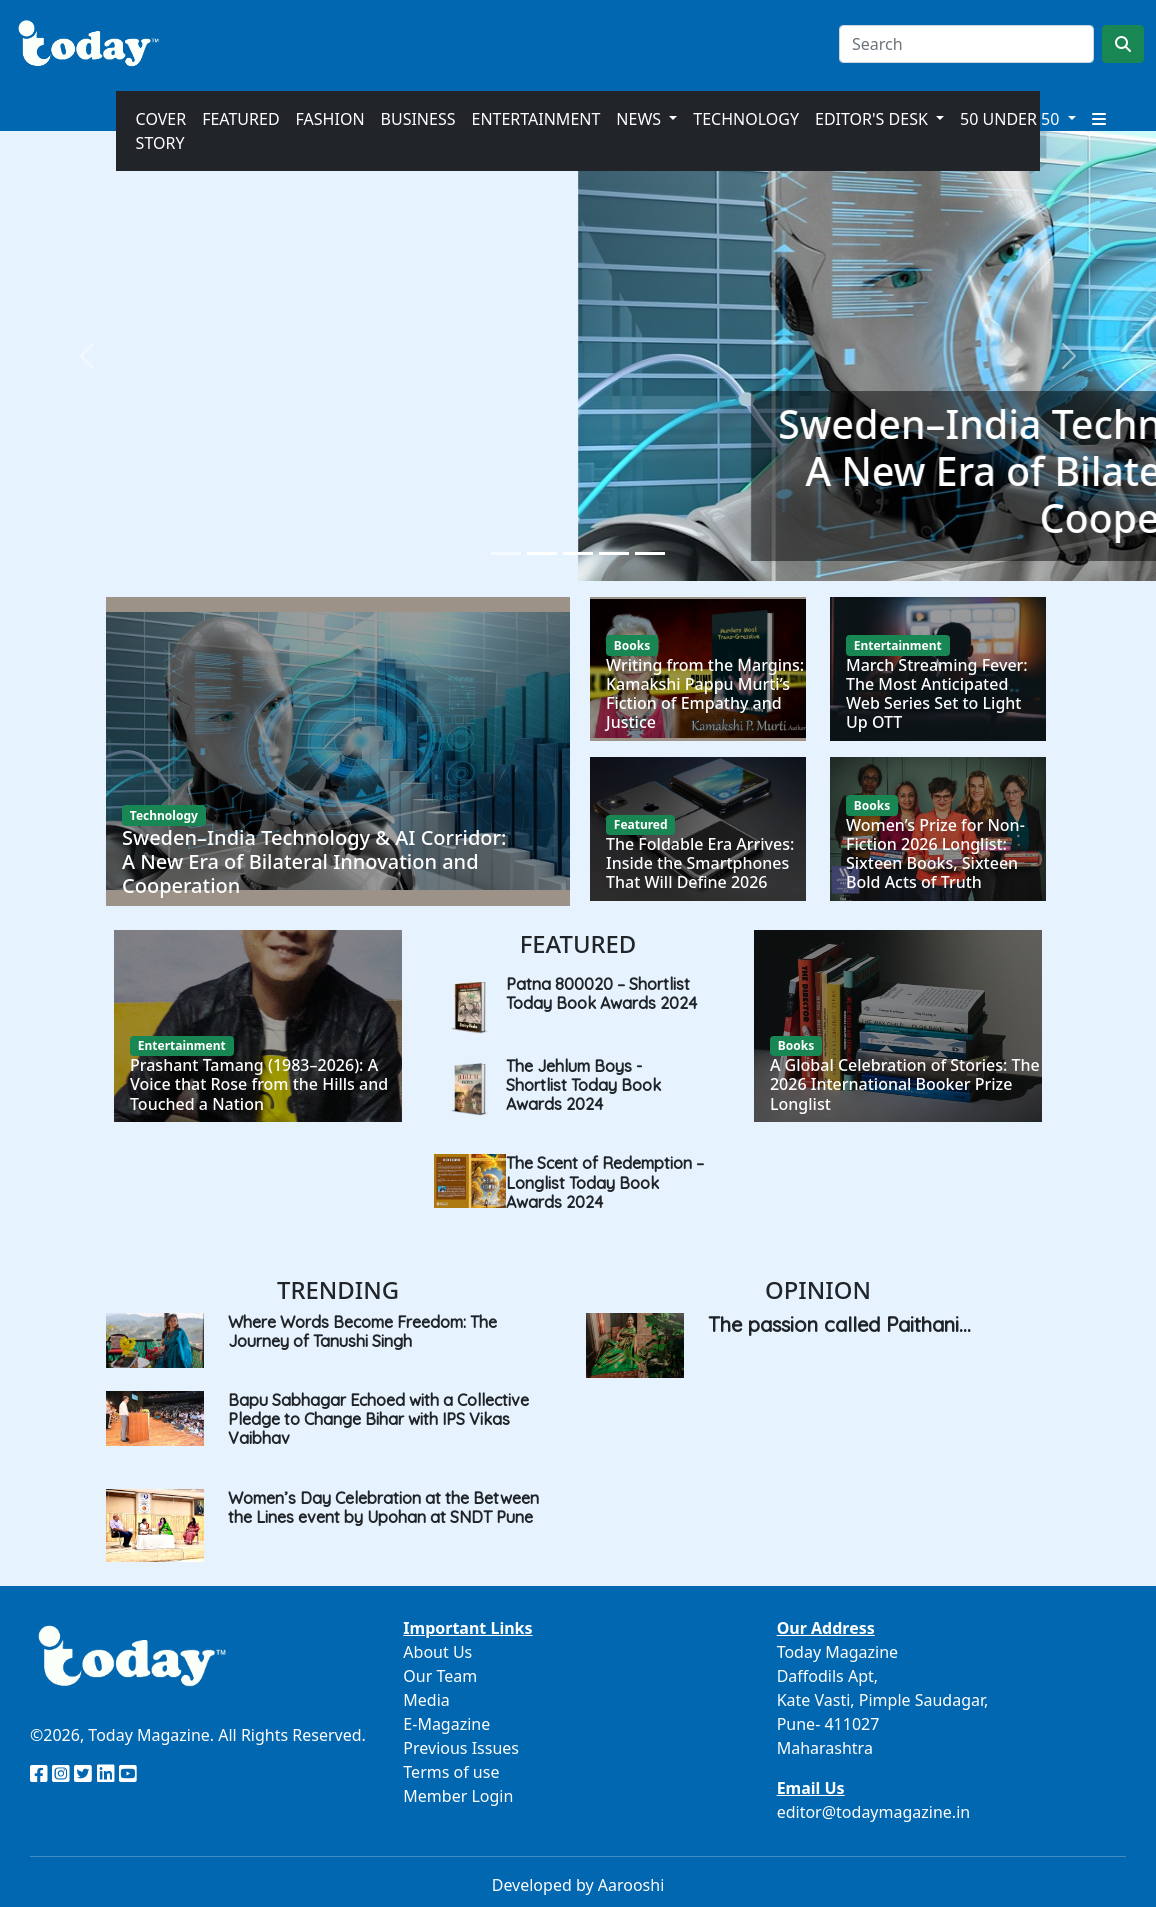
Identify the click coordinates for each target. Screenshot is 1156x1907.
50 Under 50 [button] (1011, 119)
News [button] (640, 119)
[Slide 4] (614, 553)
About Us (437, 1652)
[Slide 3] (578, 553)
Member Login (458, 1796)
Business (418, 119)
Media (426, 1700)
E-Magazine (446, 1724)
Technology (746, 119)
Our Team (440, 1676)
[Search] (966, 44)
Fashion (330, 119)
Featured (240, 119)
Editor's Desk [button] (873, 119)
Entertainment (535, 119)
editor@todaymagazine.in (874, 1812)
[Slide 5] (650, 553)
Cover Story (161, 131)
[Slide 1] (506, 553)
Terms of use (451, 1772)
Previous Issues (461, 1748)
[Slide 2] (542, 553)
